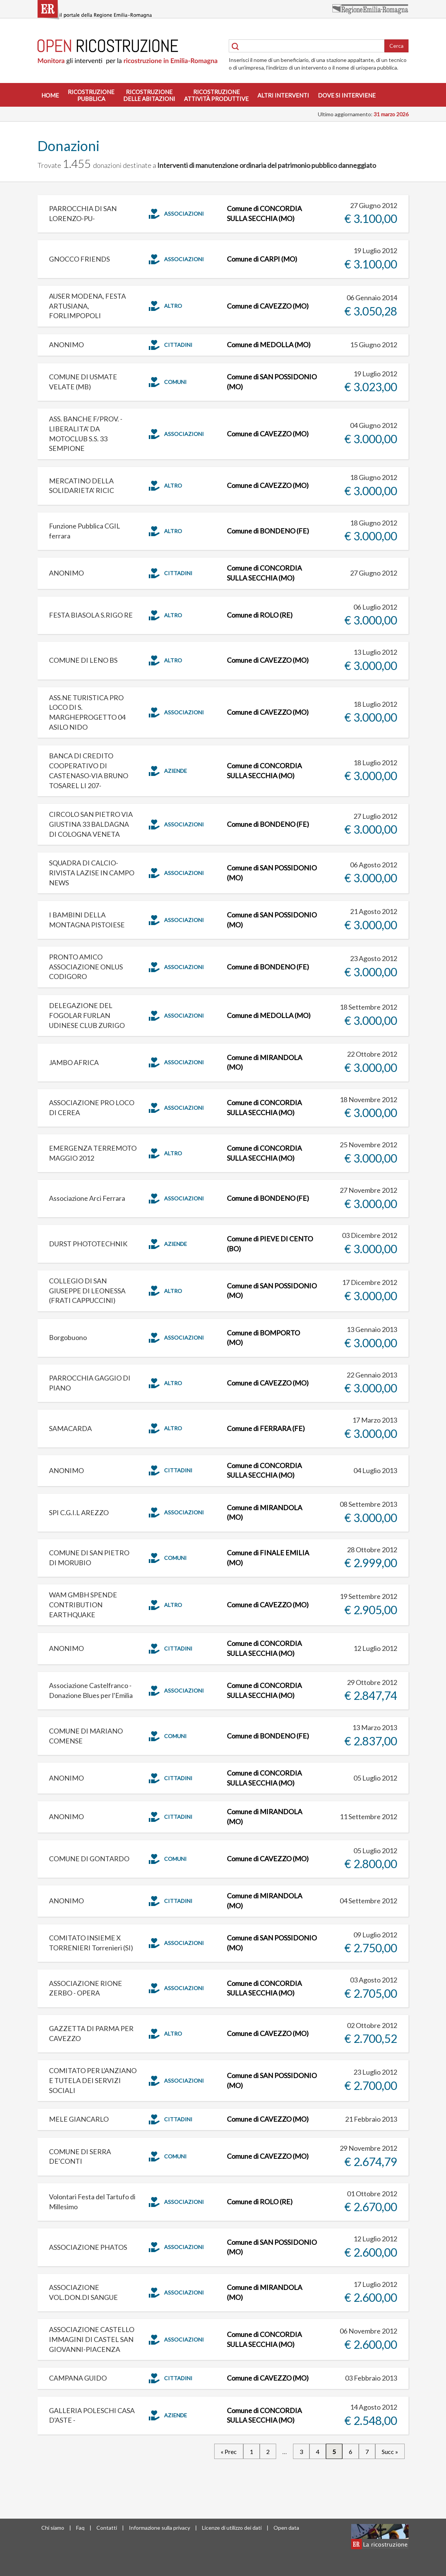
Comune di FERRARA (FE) (266, 1428)
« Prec (229, 2451)
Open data (286, 2527)
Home (50, 95)
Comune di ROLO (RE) (260, 615)
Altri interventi (283, 95)
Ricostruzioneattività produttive (216, 95)
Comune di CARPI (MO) (262, 259)
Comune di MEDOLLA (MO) (269, 344)
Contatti (106, 2527)
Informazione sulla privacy (159, 2527)
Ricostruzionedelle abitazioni (149, 95)
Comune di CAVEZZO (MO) (268, 306)
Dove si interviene (347, 95)
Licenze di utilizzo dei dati (232, 2527)
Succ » (390, 2451)
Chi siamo (52, 2527)
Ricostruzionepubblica (91, 95)
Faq (80, 2527)
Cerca (396, 45)
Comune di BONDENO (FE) (268, 531)
